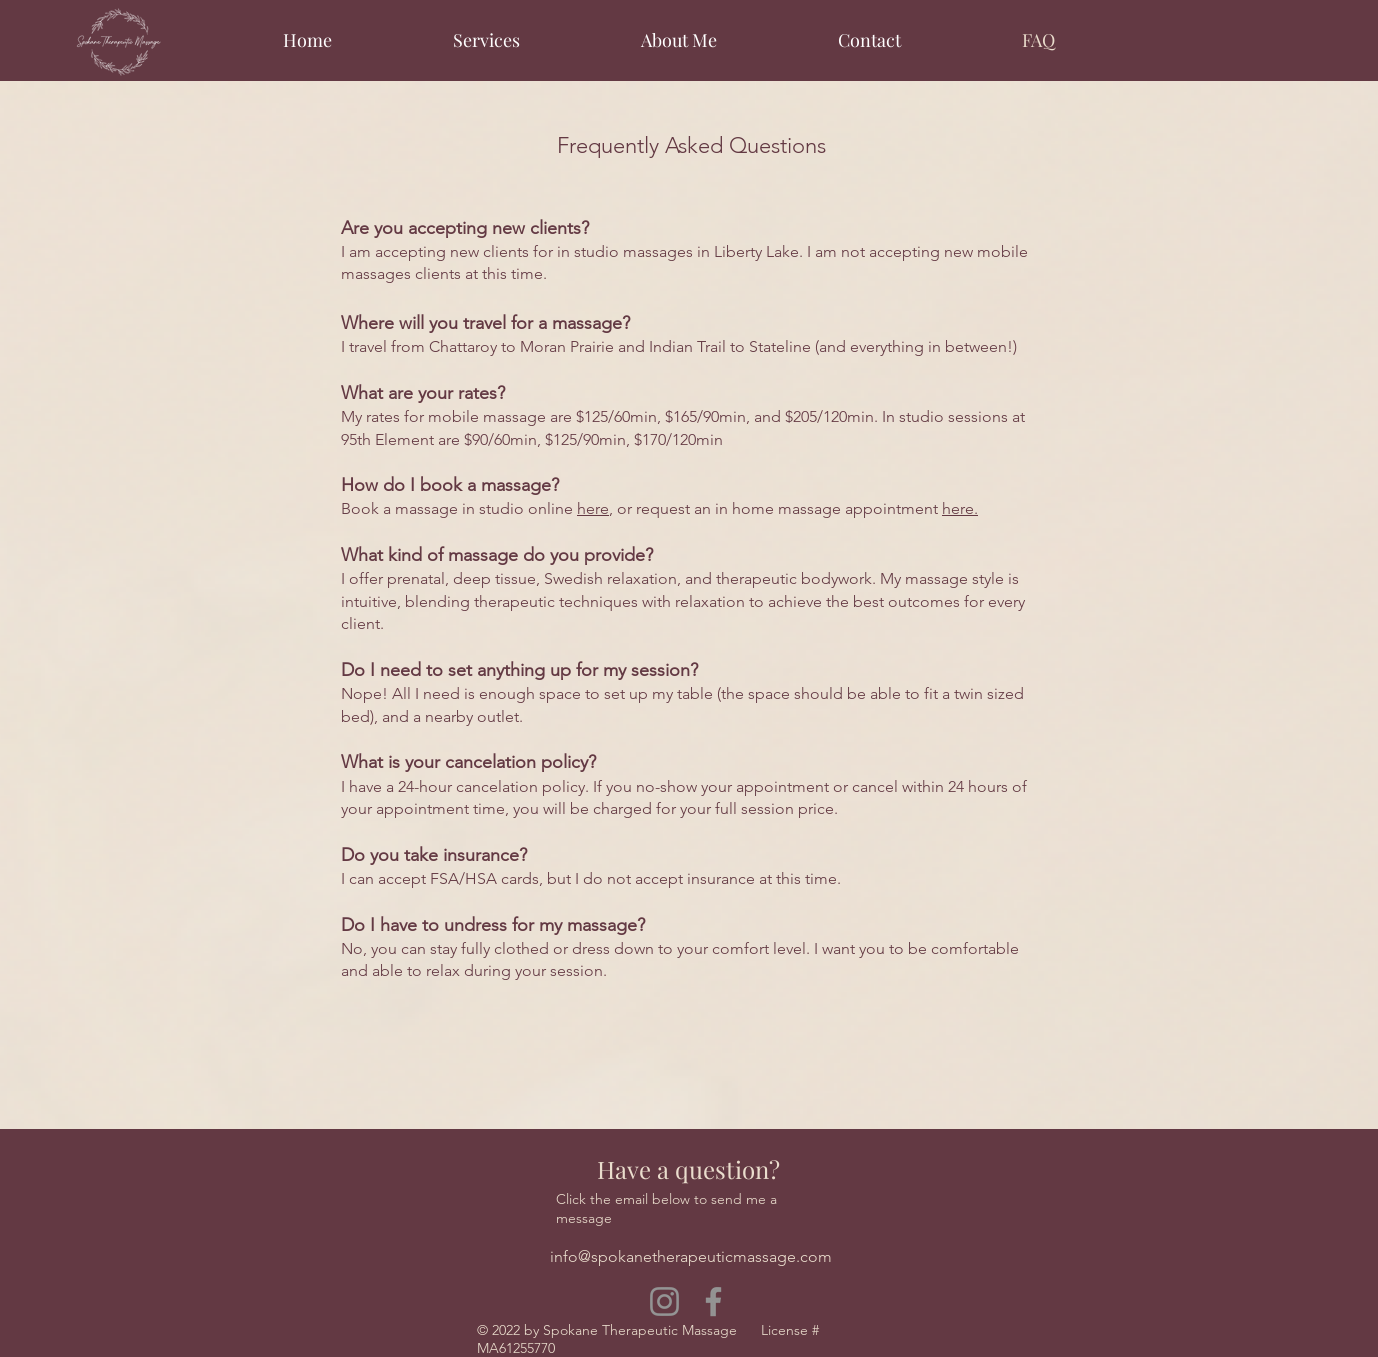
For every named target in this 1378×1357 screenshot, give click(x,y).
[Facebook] (713, 1301)
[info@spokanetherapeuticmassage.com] (691, 1257)
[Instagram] (664, 1301)
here (593, 508)
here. (960, 508)
